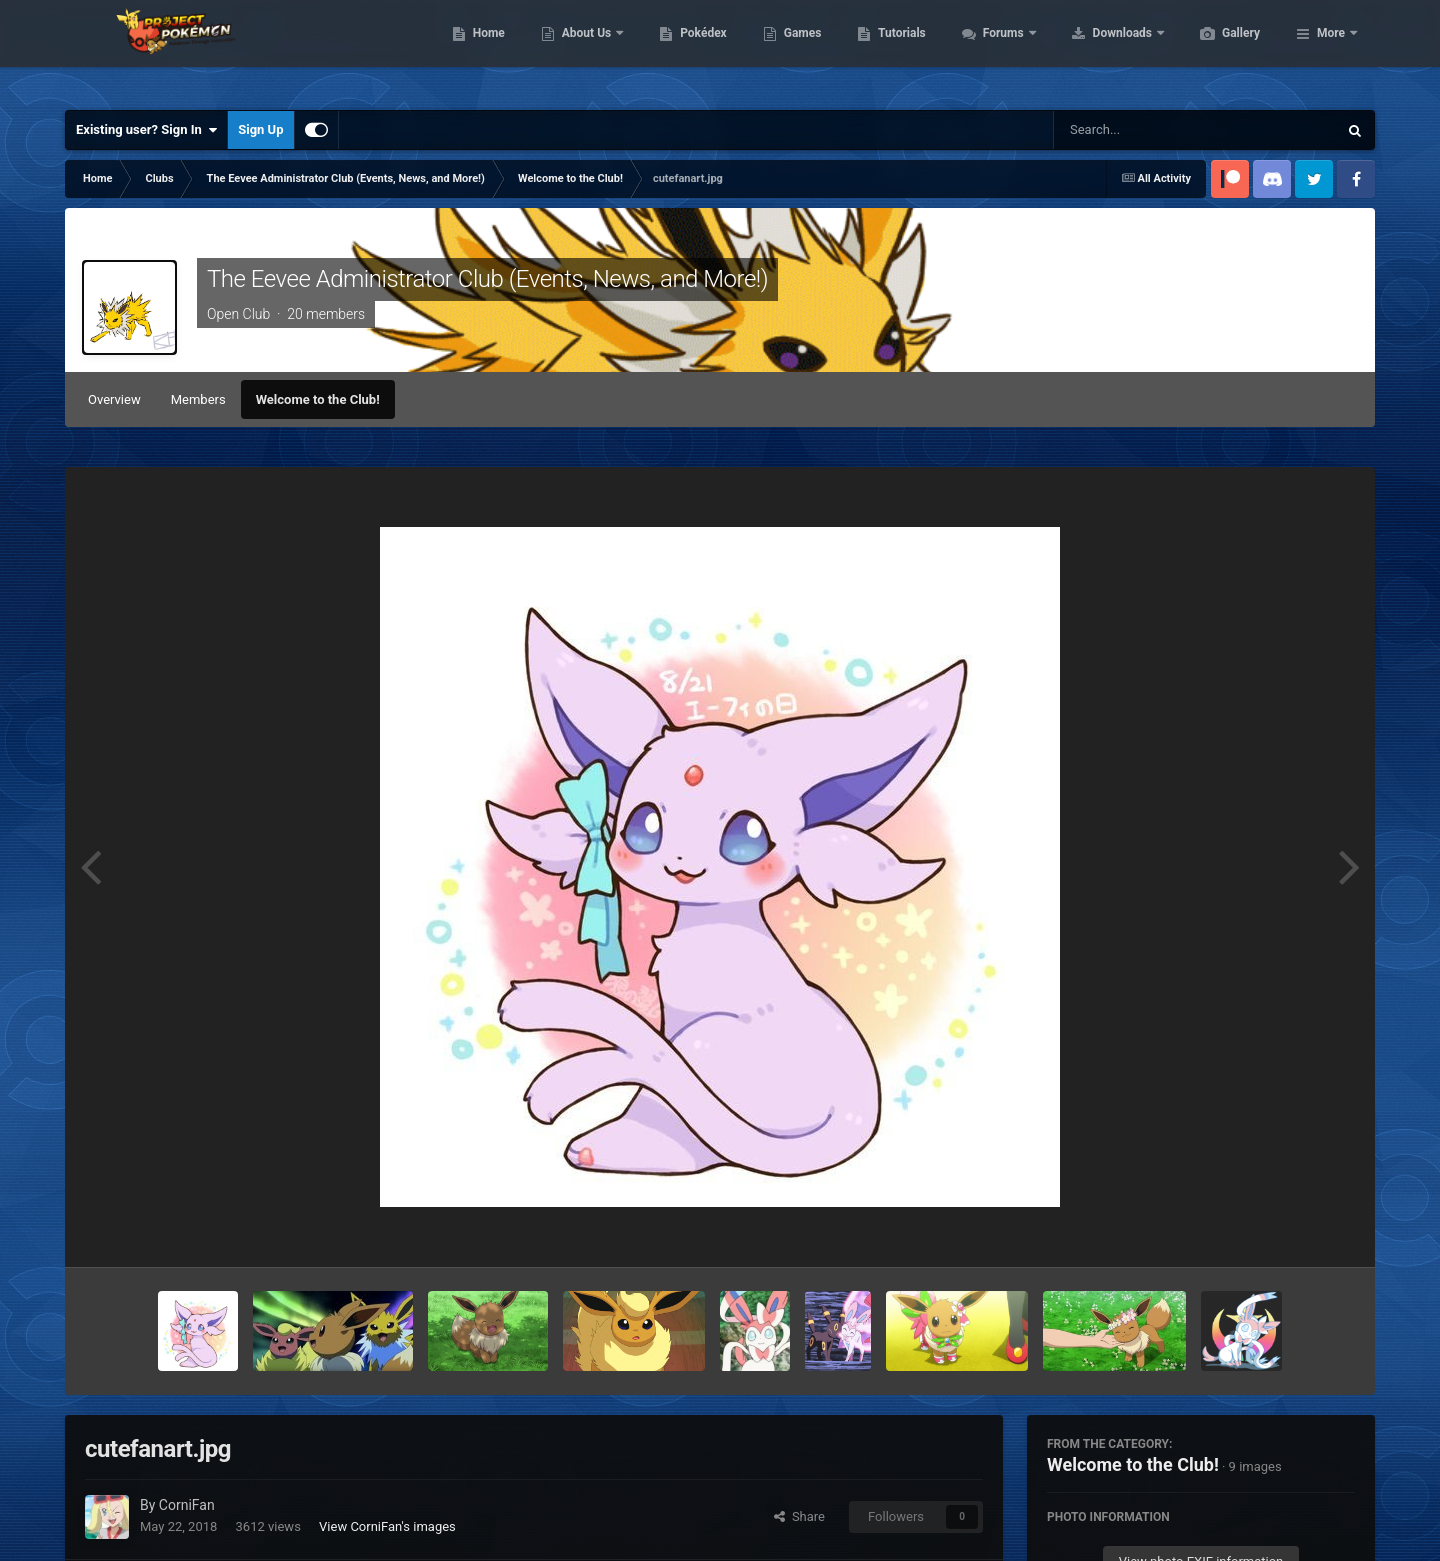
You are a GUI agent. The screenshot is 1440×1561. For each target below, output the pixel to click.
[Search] (1145, 130)
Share (799, 1516)
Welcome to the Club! (318, 399)
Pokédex (798, 50)
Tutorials (996, 50)
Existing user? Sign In (146, 130)
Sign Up (260, 129)
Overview (114, 399)
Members (198, 399)
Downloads (1218, 50)
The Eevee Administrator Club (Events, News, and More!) (487, 279)
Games (897, 50)
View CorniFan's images (387, 1526)
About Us (682, 50)
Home (583, 50)
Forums (1099, 50)
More (1331, 50)
